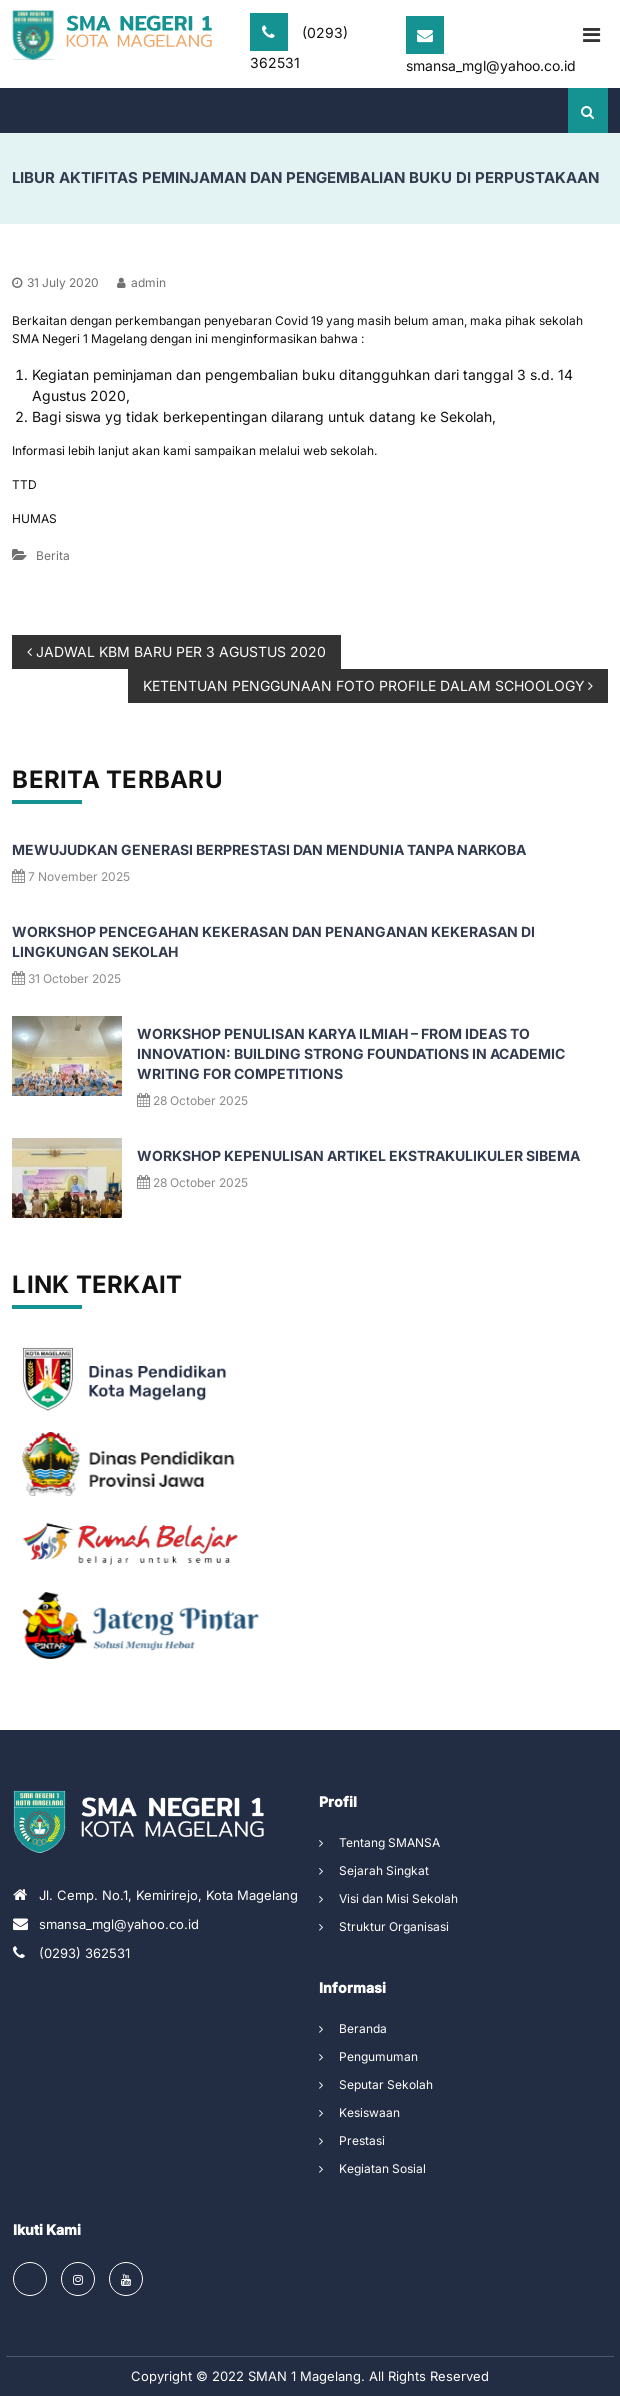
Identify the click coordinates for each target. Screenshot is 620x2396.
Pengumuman (378, 2056)
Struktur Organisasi (394, 1926)
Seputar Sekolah (386, 2084)
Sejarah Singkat (384, 1870)
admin (148, 282)
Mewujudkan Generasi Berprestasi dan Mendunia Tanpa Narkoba (269, 849)
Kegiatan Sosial (382, 2168)
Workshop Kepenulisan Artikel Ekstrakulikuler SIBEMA (358, 1155)
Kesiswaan (369, 2112)
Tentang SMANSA (389, 1842)
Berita (53, 555)
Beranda (363, 2028)
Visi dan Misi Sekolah (398, 1898)
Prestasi (362, 2140)
